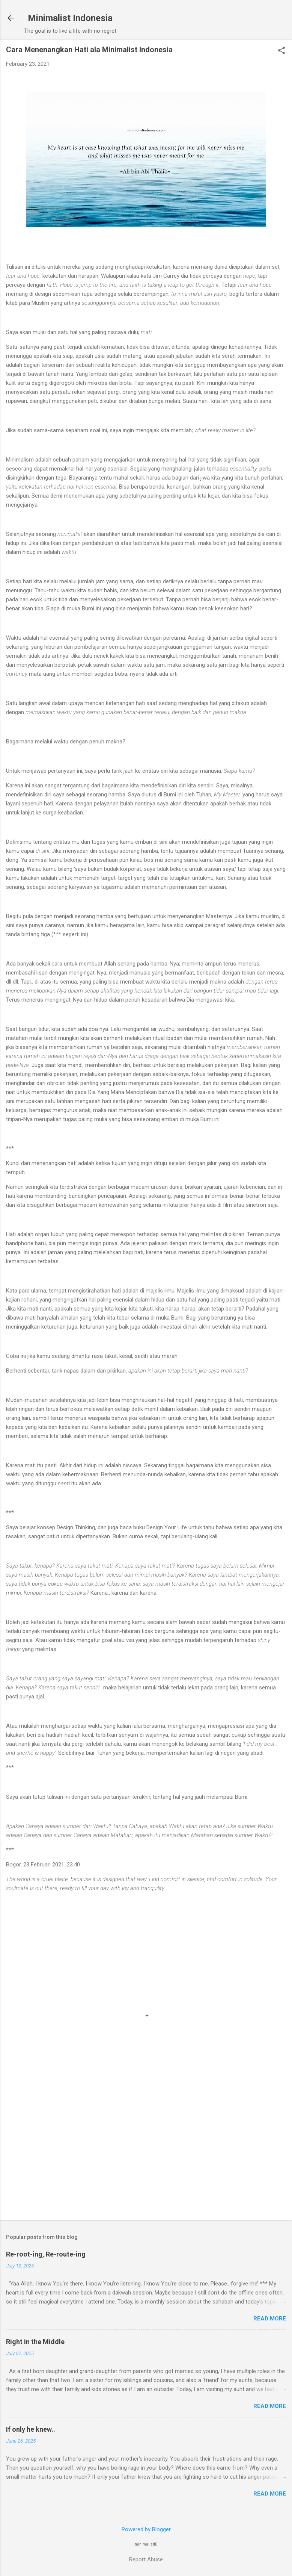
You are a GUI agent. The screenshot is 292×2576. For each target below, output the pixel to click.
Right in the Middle (35, 2342)
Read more (269, 2318)
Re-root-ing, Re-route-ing (46, 2254)
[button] (281, 51)
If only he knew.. (30, 2429)
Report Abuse (146, 2559)
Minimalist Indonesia (70, 18)
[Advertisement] (146, 2155)
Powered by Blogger (146, 2529)
